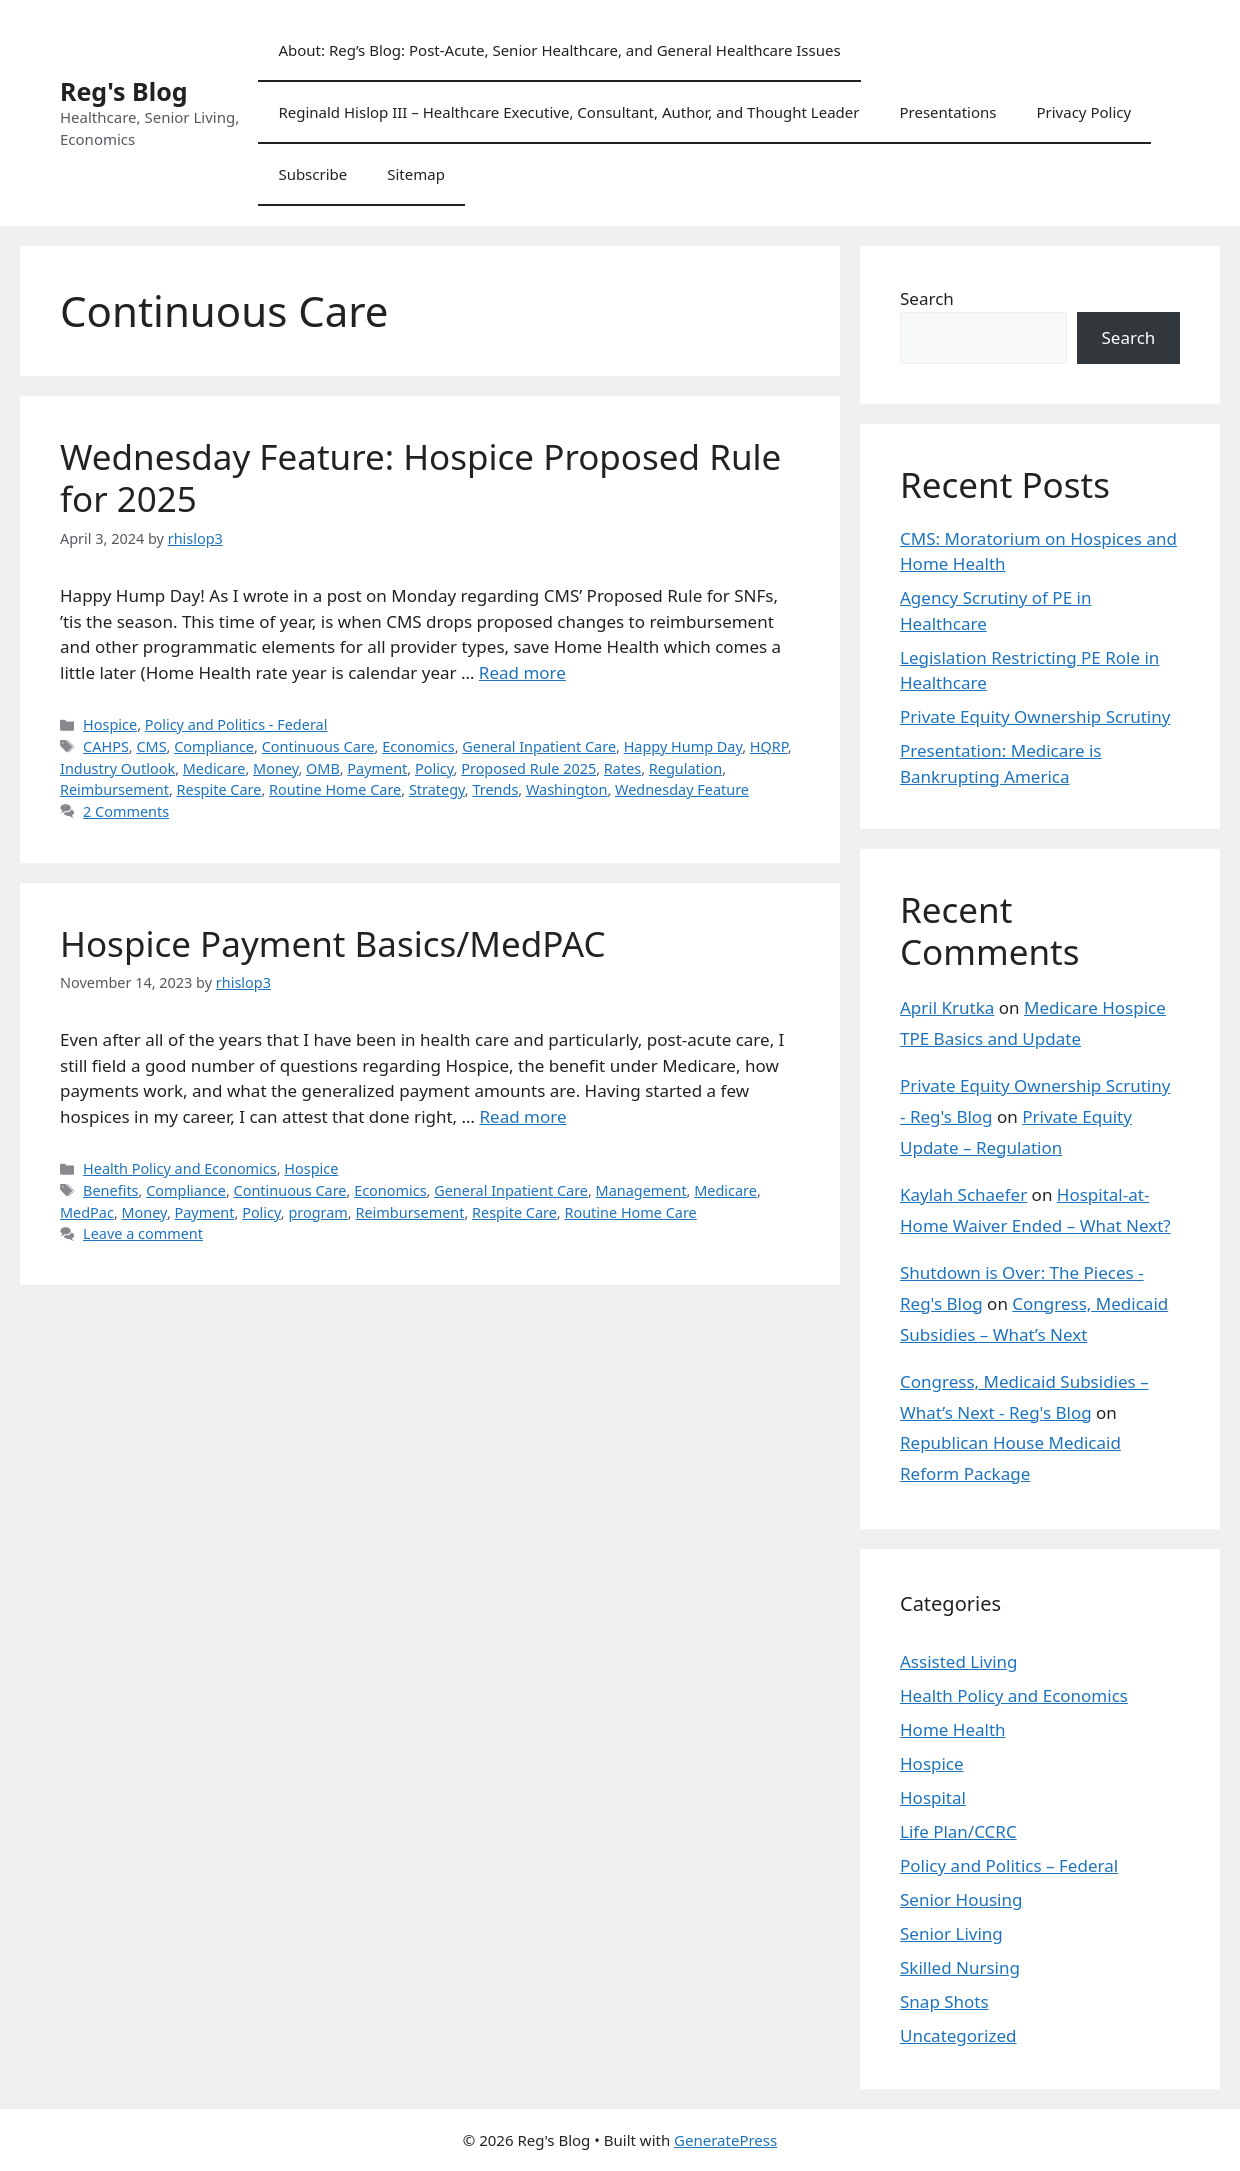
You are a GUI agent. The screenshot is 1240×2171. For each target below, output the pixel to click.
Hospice (110, 724)
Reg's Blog (124, 91)
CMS (151, 746)
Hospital (933, 1797)
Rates (622, 768)
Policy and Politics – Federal (1009, 1865)
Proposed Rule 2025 (528, 768)
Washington (566, 789)
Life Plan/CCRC (958, 1831)
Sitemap (416, 174)
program (317, 1212)
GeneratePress (725, 2140)
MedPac (87, 1212)
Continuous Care (318, 746)
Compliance (214, 746)
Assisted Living (959, 1661)
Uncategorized (958, 2035)
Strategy (437, 789)
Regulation (685, 768)
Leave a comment (143, 1233)
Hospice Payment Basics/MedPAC (333, 943)
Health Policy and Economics (180, 1168)
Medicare (214, 768)
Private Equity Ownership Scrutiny (1035, 716)
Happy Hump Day (683, 746)
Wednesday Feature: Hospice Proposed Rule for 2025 (420, 477)
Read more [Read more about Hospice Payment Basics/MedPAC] (522, 1116)
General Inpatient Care (539, 746)
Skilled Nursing (960, 1967)
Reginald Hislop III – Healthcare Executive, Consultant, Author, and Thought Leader (568, 112)
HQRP (769, 746)
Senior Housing (961, 1899)
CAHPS (106, 746)
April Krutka (947, 1007)
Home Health (953, 1729)
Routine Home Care (335, 789)
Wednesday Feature (682, 789)
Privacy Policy (1083, 112)
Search (927, 298)
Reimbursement (114, 789)
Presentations (947, 112)
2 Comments (126, 811)
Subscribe (312, 174)
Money (275, 768)
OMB (323, 768)
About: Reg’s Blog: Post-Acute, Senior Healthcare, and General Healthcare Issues (559, 50)
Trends (495, 789)
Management (641, 1190)
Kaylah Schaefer (963, 1194)
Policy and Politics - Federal (236, 724)
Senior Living (951, 1933)
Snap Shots (944, 2001)
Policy (434, 768)
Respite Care (219, 789)
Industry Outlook (117, 768)
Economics (418, 746)
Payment (377, 768)
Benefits (110, 1190)
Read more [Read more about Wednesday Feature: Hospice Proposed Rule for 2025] (522, 672)
